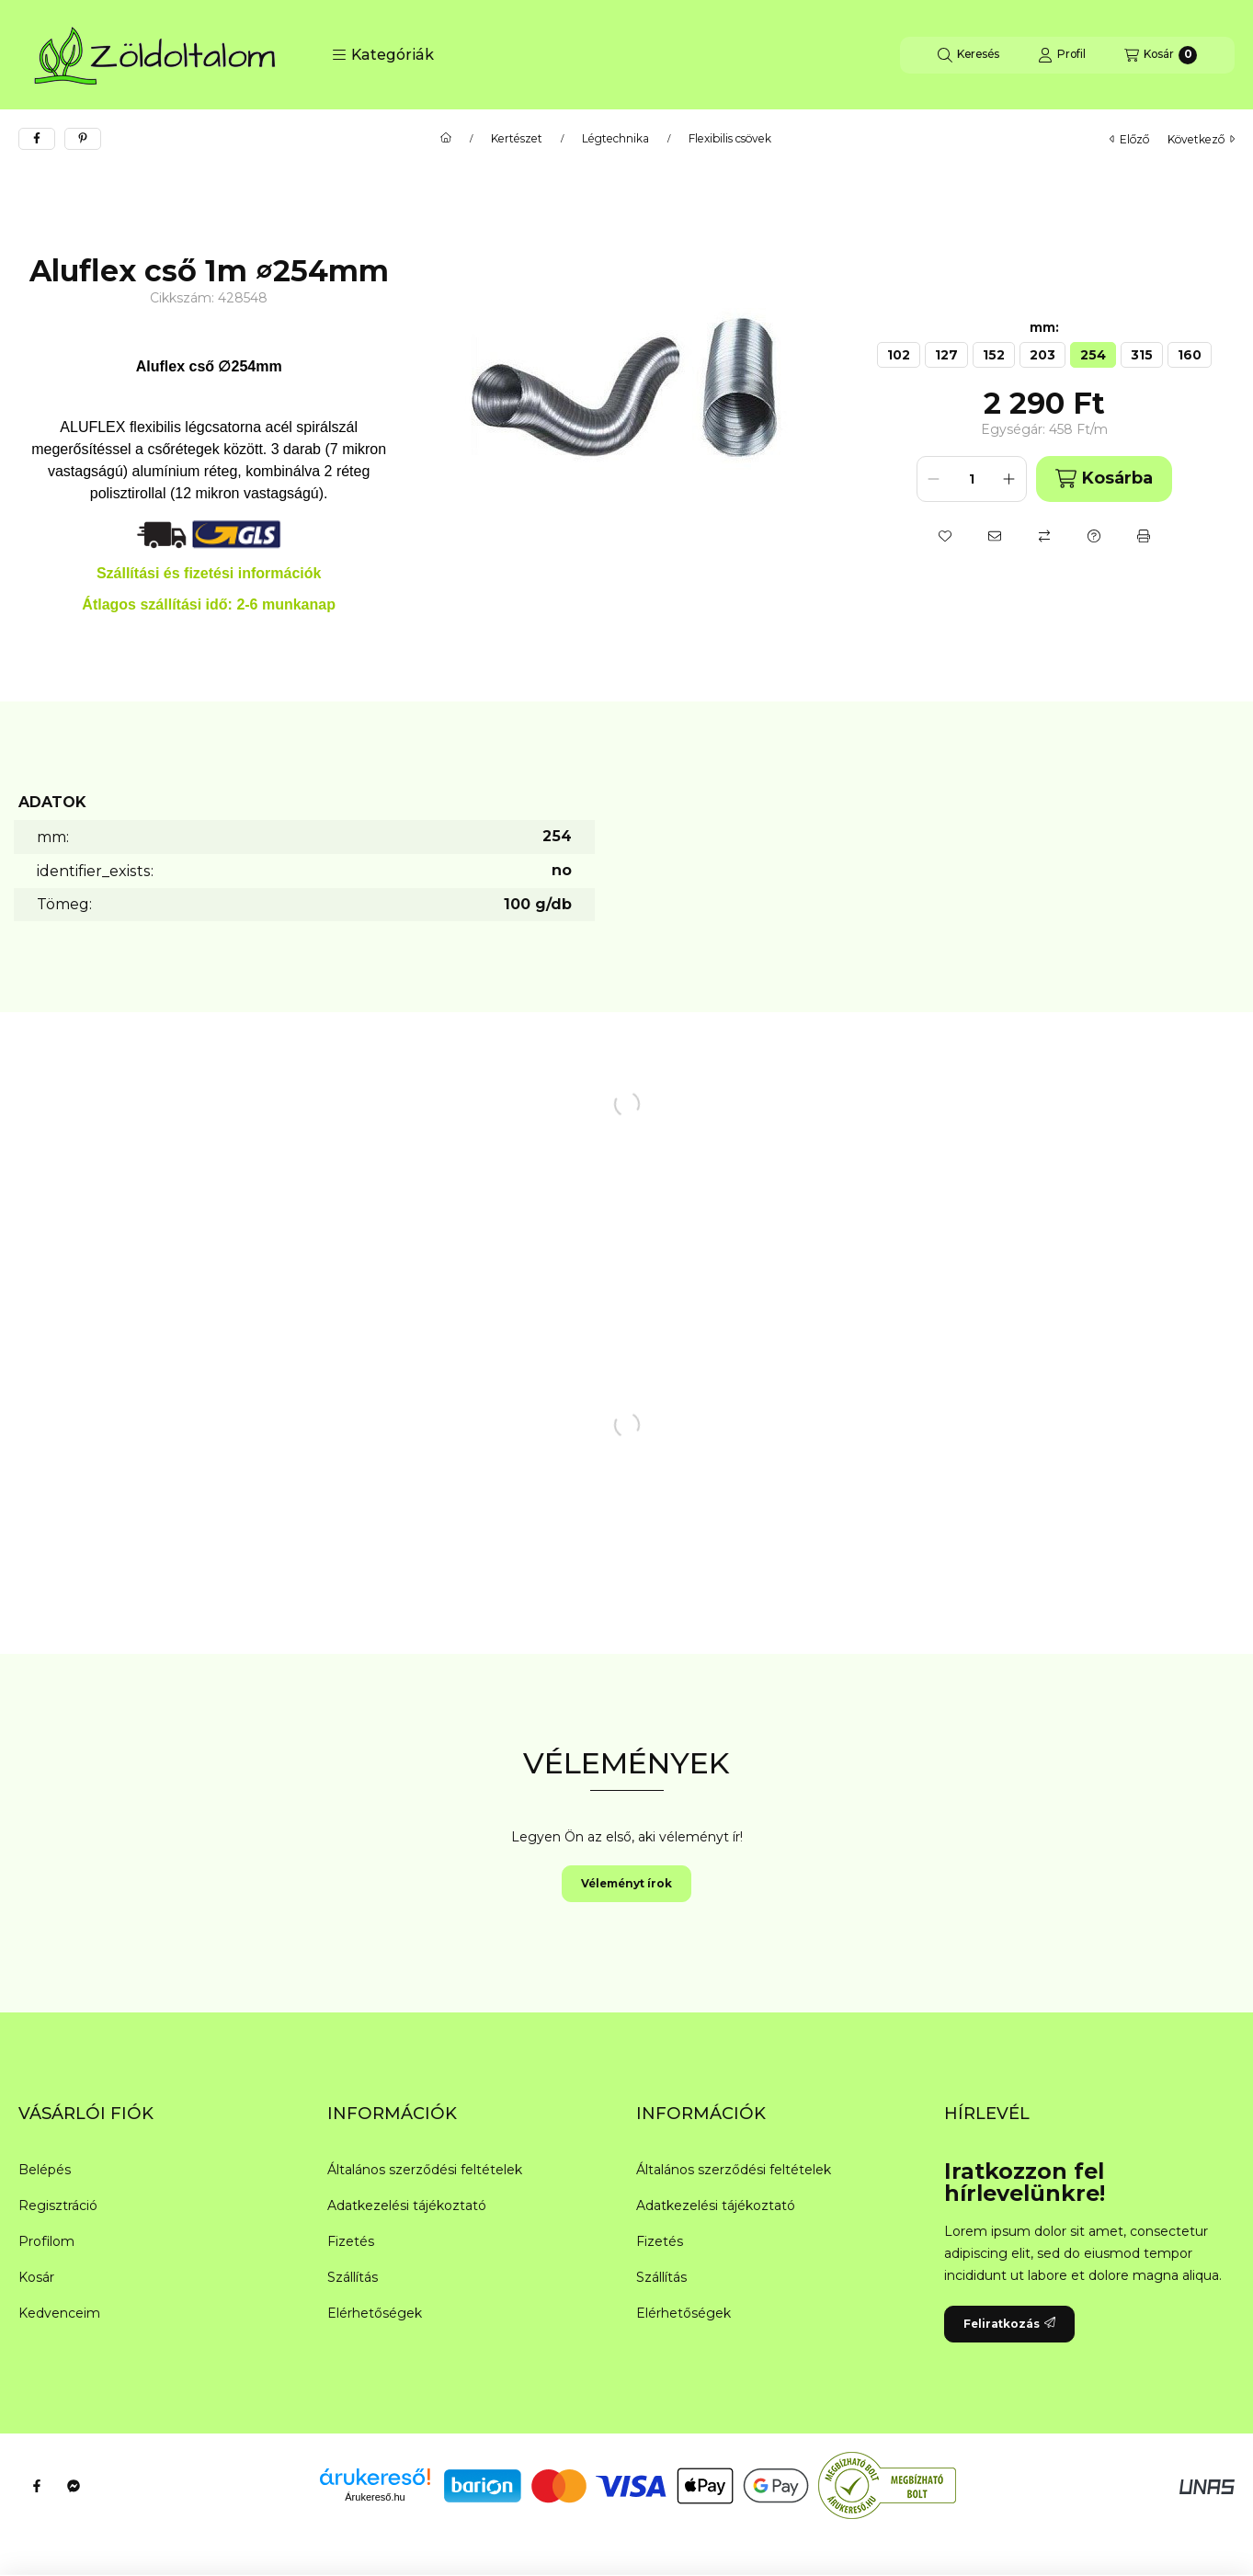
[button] (383, 55)
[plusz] (1009, 479)
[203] (1042, 355)
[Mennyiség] (972, 479)
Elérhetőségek (374, 2313)
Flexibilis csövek (730, 138)
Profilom (46, 2241)
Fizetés (350, 2241)
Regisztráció (57, 2205)
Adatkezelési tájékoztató (406, 2205)
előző (1129, 139)
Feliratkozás (1009, 2324)
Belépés (44, 2169)
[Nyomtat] (1143, 536)
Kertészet (516, 138)
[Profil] (1062, 55)
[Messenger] (73, 2486)
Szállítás (352, 2277)
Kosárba (1104, 478)
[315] (1142, 355)
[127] (946, 355)
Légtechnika (615, 138)
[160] (1190, 355)
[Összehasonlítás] (1044, 536)
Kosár (36, 2277)
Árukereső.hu (374, 2496)
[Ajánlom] (994, 536)
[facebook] (36, 139)
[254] (1093, 355)
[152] (994, 355)
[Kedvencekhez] (945, 536)
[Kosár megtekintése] (1160, 55)
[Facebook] (36, 2486)
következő (1201, 139)
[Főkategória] (445, 138)
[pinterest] (82, 139)
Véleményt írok (626, 1883)
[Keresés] (968, 55)
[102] (898, 355)
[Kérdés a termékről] (1094, 536)
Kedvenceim (59, 2313)
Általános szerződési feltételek (424, 2169)
